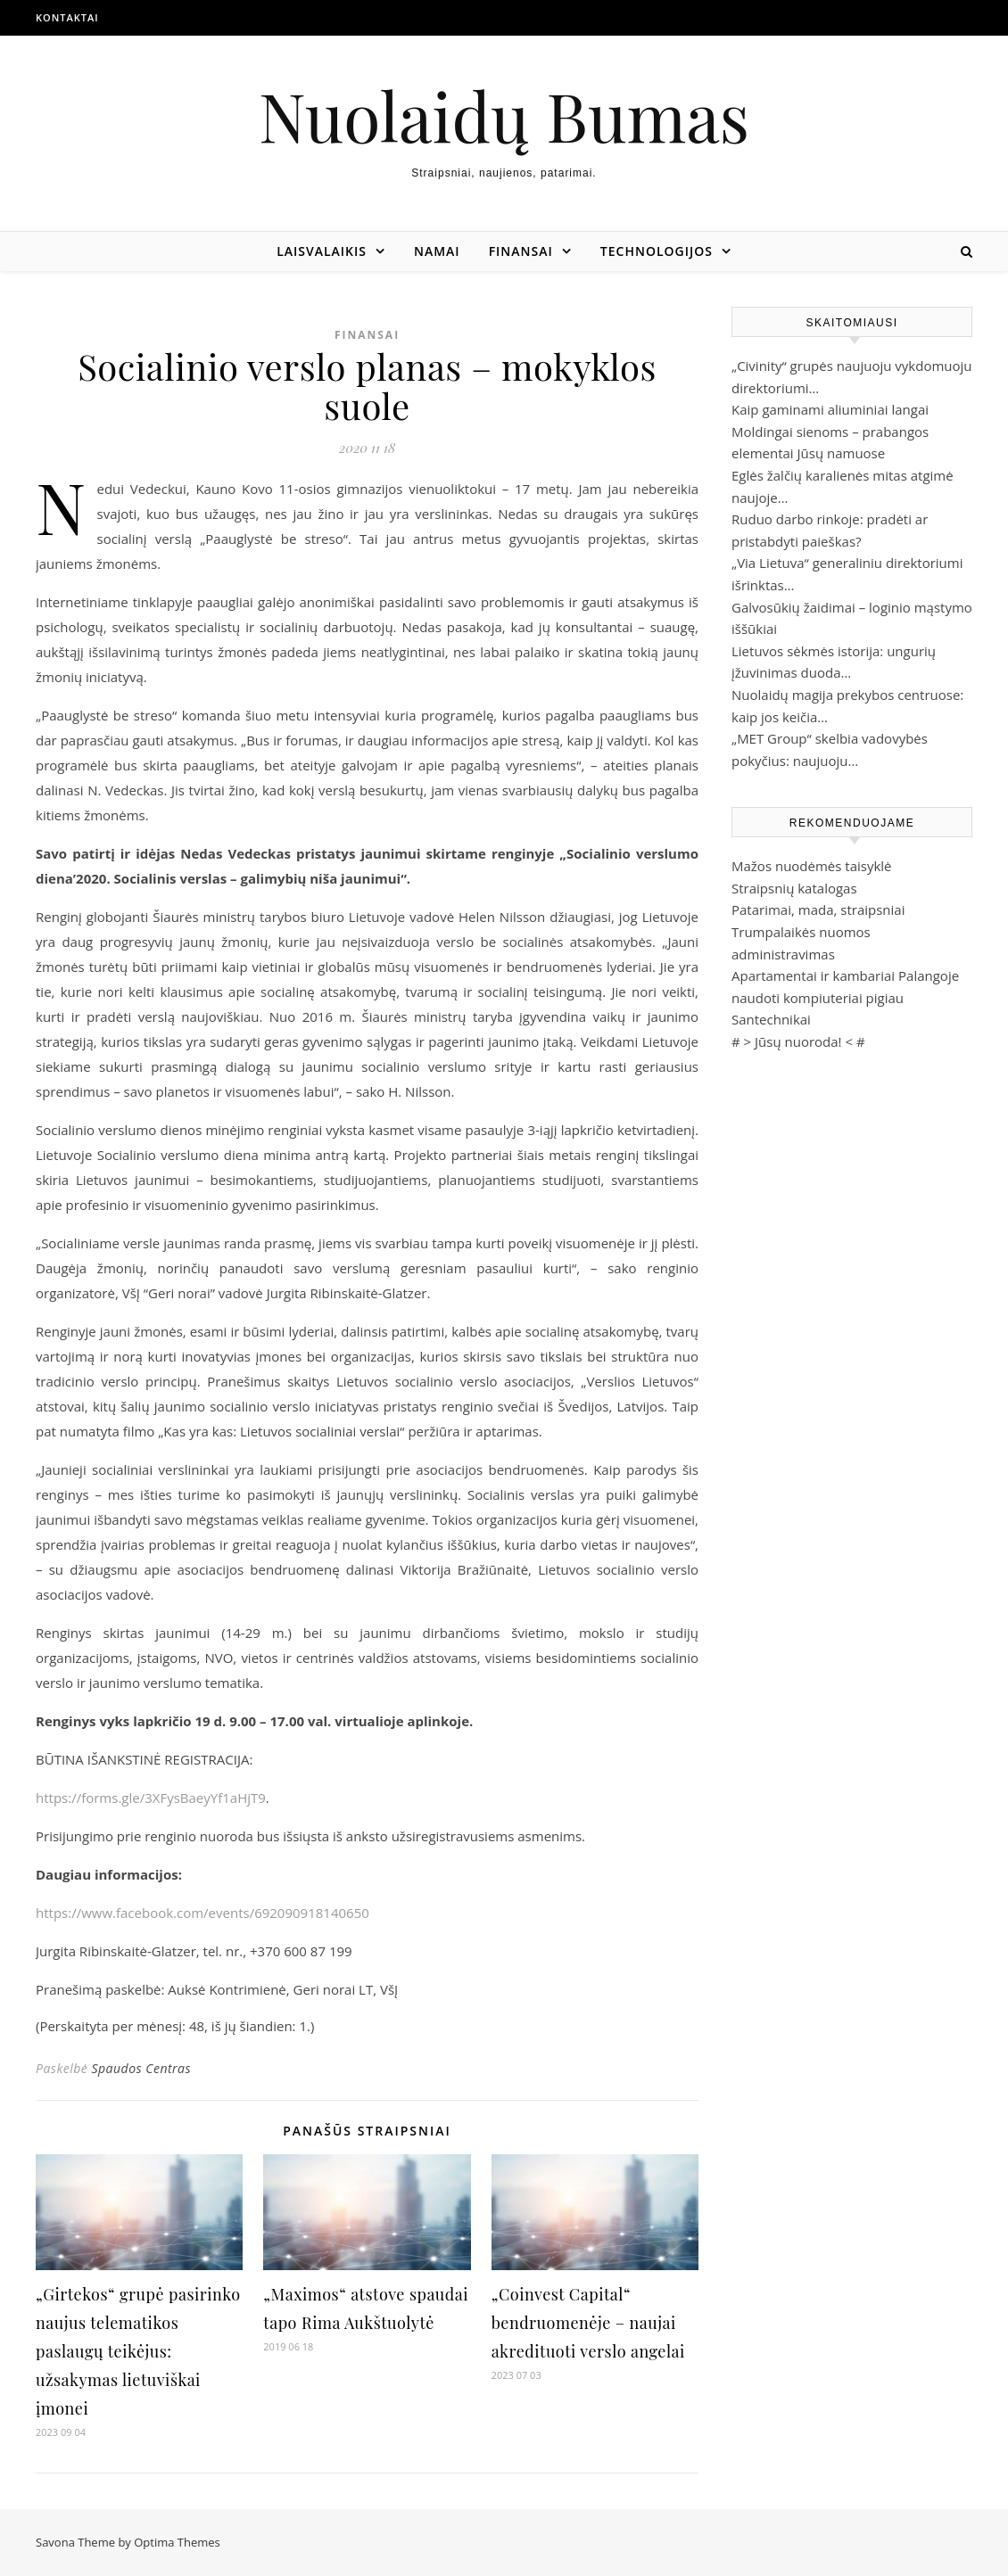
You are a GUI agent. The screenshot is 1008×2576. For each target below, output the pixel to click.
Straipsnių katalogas (794, 888)
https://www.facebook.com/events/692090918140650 (202, 1913)
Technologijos (656, 251)
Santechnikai (771, 1019)
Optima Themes (177, 2542)
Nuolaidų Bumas (504, 115)
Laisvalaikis (322, 251)
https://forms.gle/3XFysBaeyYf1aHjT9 (151, 1797)
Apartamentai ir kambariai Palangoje (845, 975)
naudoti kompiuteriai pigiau (817, 998)
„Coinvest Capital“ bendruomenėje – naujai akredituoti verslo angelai (588, 2323)
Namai (437, 251)
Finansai (521, 251)
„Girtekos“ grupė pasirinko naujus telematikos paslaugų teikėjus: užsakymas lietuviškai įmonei (138, 2351)
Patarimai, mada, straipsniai (818, 909)
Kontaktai (67, 17)
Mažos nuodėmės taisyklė (811, 866)
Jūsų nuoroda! (798, 1041)
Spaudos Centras (141, 2068)
